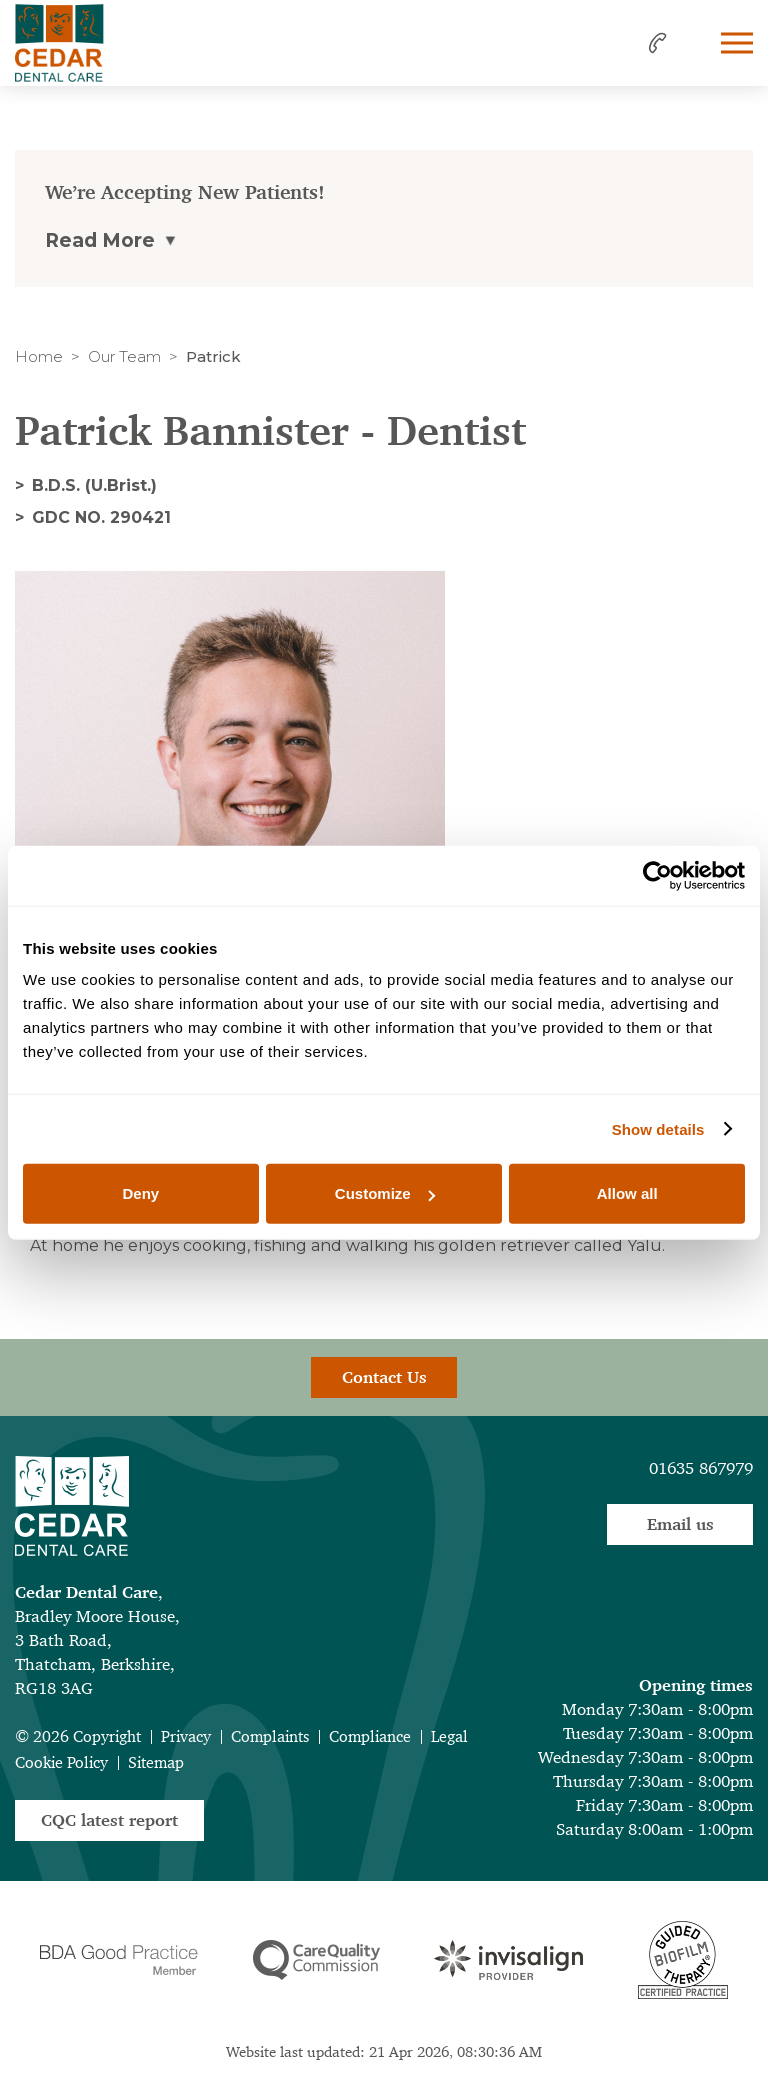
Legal (449, 1736)
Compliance (370, 1736)
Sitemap (156, 1762)
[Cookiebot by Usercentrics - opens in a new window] (657, 875)
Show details (658, 1128)
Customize (385, 1193)
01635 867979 (701, 1468)
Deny (140, 1193)
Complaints (270, 1736)
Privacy (186, 1736)
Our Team (124, 356)
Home (39, 356)
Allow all (627, 1193)
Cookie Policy (61, 1762)
